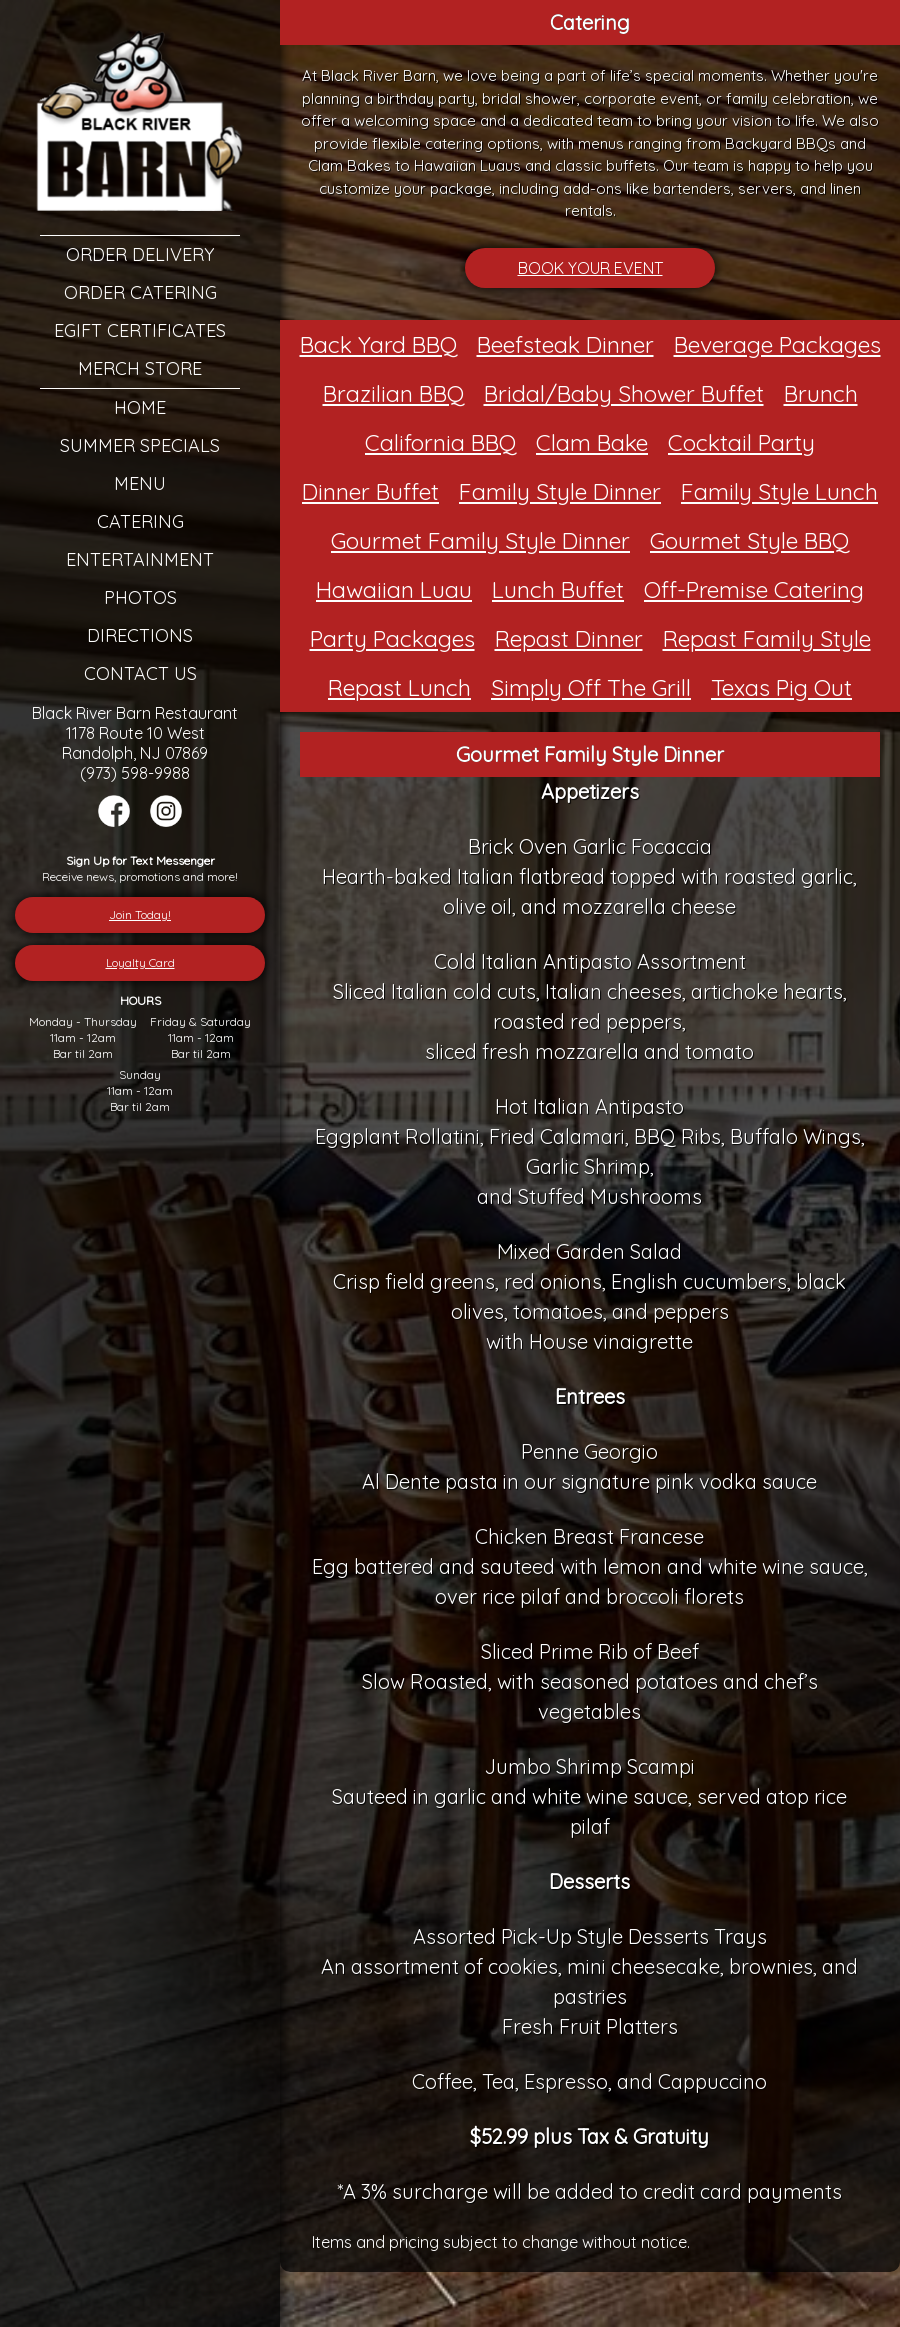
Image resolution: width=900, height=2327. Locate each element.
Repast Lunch (399, 687)
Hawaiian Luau (394, 589)
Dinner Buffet (370, 491)
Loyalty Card (140, 962)
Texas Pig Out (781, 687)
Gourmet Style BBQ (749, 540)
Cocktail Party (741, 442)
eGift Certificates (140, 330)
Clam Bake (592, 442)
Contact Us (140, 673)
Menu (140, 483)
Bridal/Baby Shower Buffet (624, 393)
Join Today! (140, 914)
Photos (140, 597)
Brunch (821, 393)
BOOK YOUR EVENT (590, 268)
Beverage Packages (777, 344)
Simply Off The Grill (591, 687)
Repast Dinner (569, 638)
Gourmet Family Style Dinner (480, 540)
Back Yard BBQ (378, 344)
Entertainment (140, 559)
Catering (140, 521)
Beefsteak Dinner (565, 344)
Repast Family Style (767, 638)
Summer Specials (140, 445)
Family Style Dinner (560, 491)
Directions (140, 635)
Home (140, 407)
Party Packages (392, 638)
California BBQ (440, 442)
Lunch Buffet (558, 589)
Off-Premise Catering (754, 589)
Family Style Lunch (779, 491)
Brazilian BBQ (393, 393)
